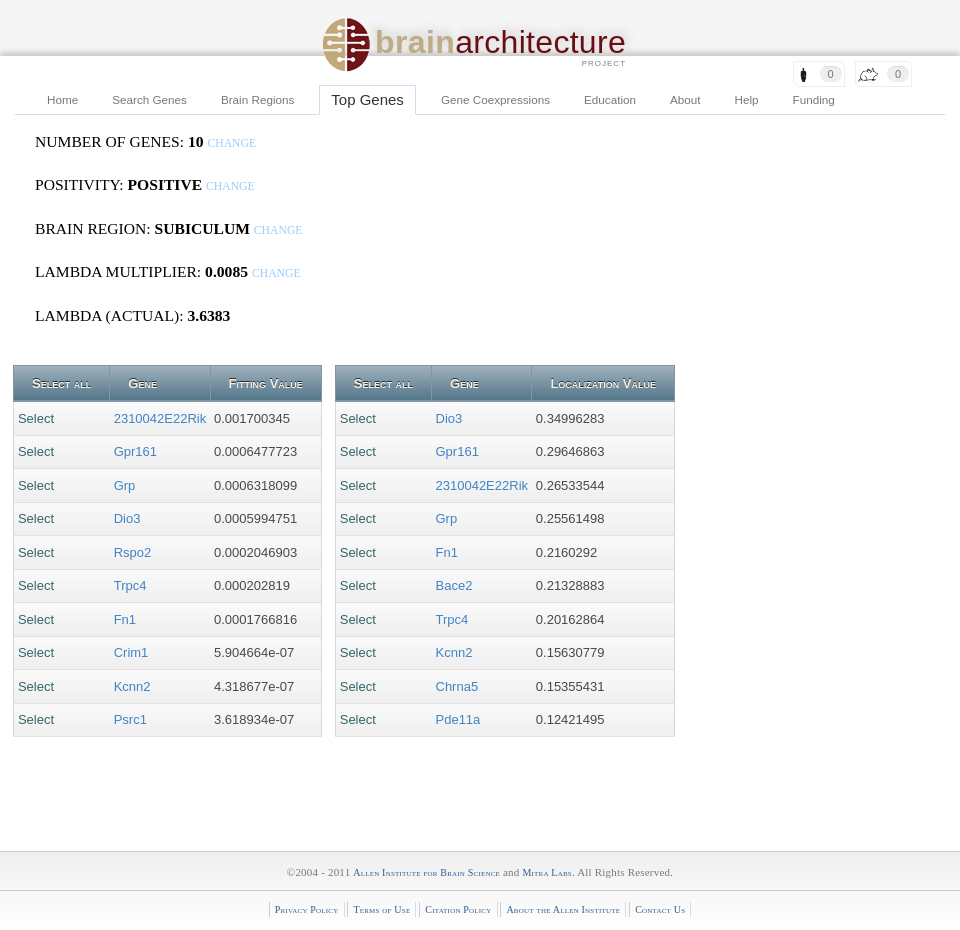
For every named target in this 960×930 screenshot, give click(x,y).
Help (747, 99)
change (231, 143)
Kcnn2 (132, 686)
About (685, 99)
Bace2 (454, 585)
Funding (814, 99)
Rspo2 (133, 552)
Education (610, 99)
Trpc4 (130, 585)
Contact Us (660, 909)
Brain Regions (257, 99)
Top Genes (367, 99)
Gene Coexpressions (495, 99)
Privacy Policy (307, 909)
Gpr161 (135, 451)
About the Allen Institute (563, 909)
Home (62, 99)
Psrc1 (130, 719)
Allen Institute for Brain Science (426, 872)
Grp (125, 485)
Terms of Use (381, 909)
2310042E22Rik (160, 418)
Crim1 (131, 652)
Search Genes (149, 99)
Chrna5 (457, 686)
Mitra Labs (546, 872)
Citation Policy (458, 909)
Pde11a (458, 719)
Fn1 (125, 619)
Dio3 (127, 518)
